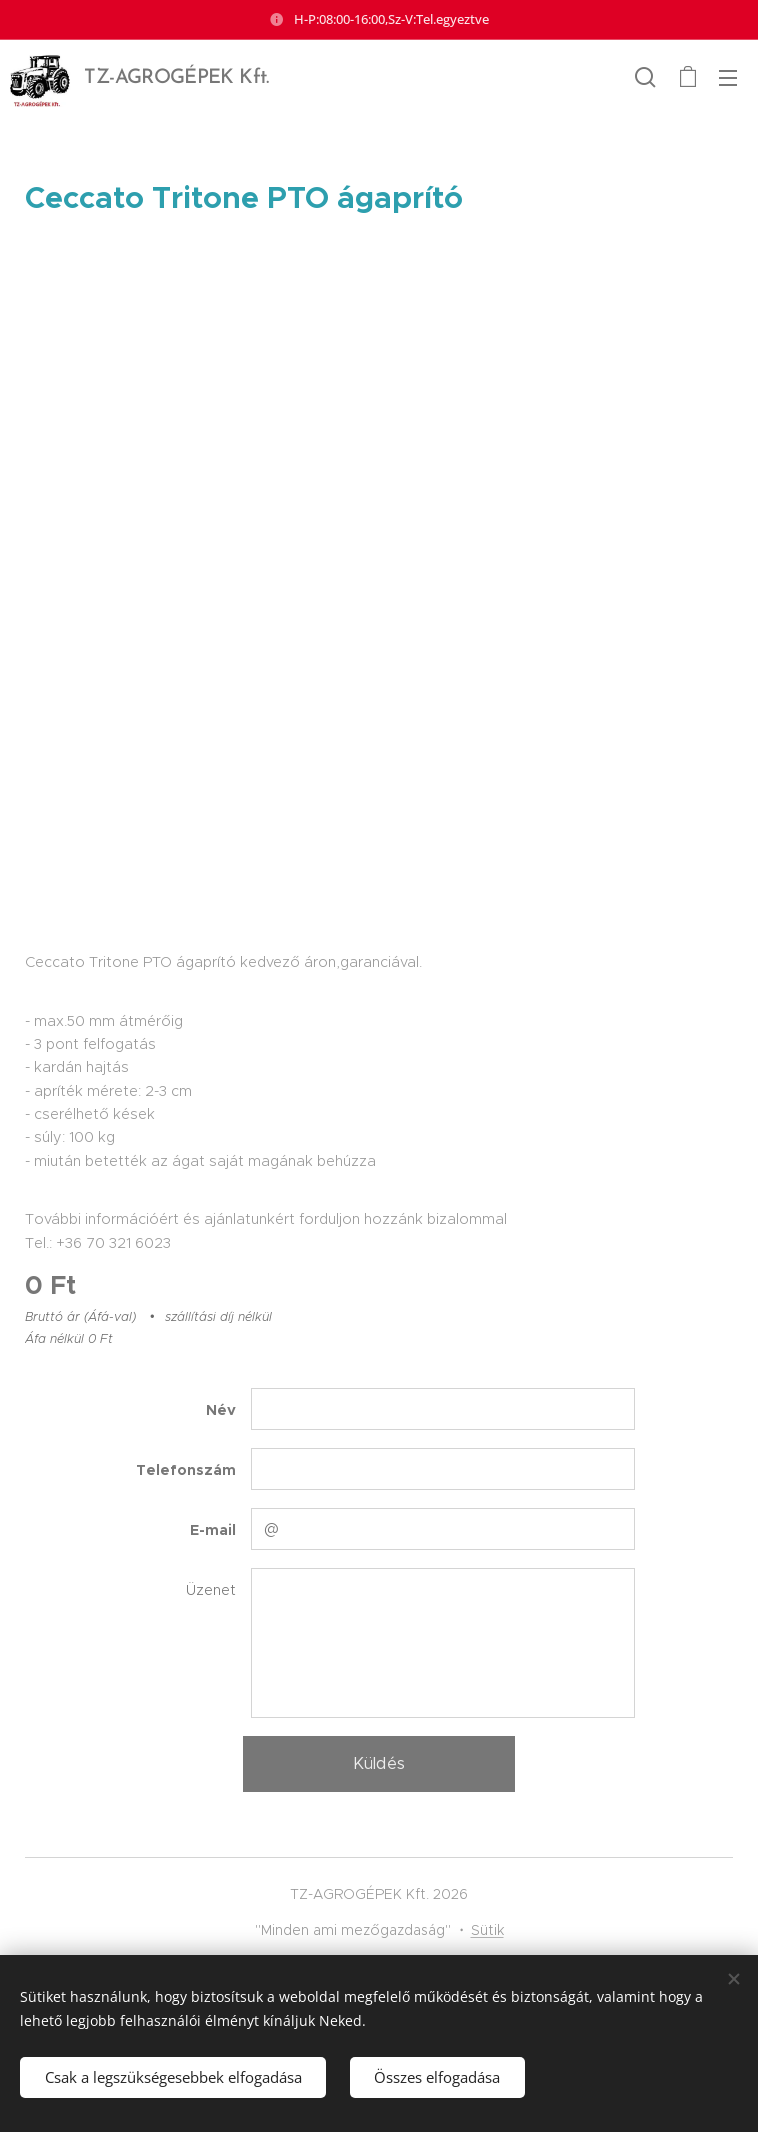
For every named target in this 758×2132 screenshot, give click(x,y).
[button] (645, 77)
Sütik (487, 1930)
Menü (728, 78)
